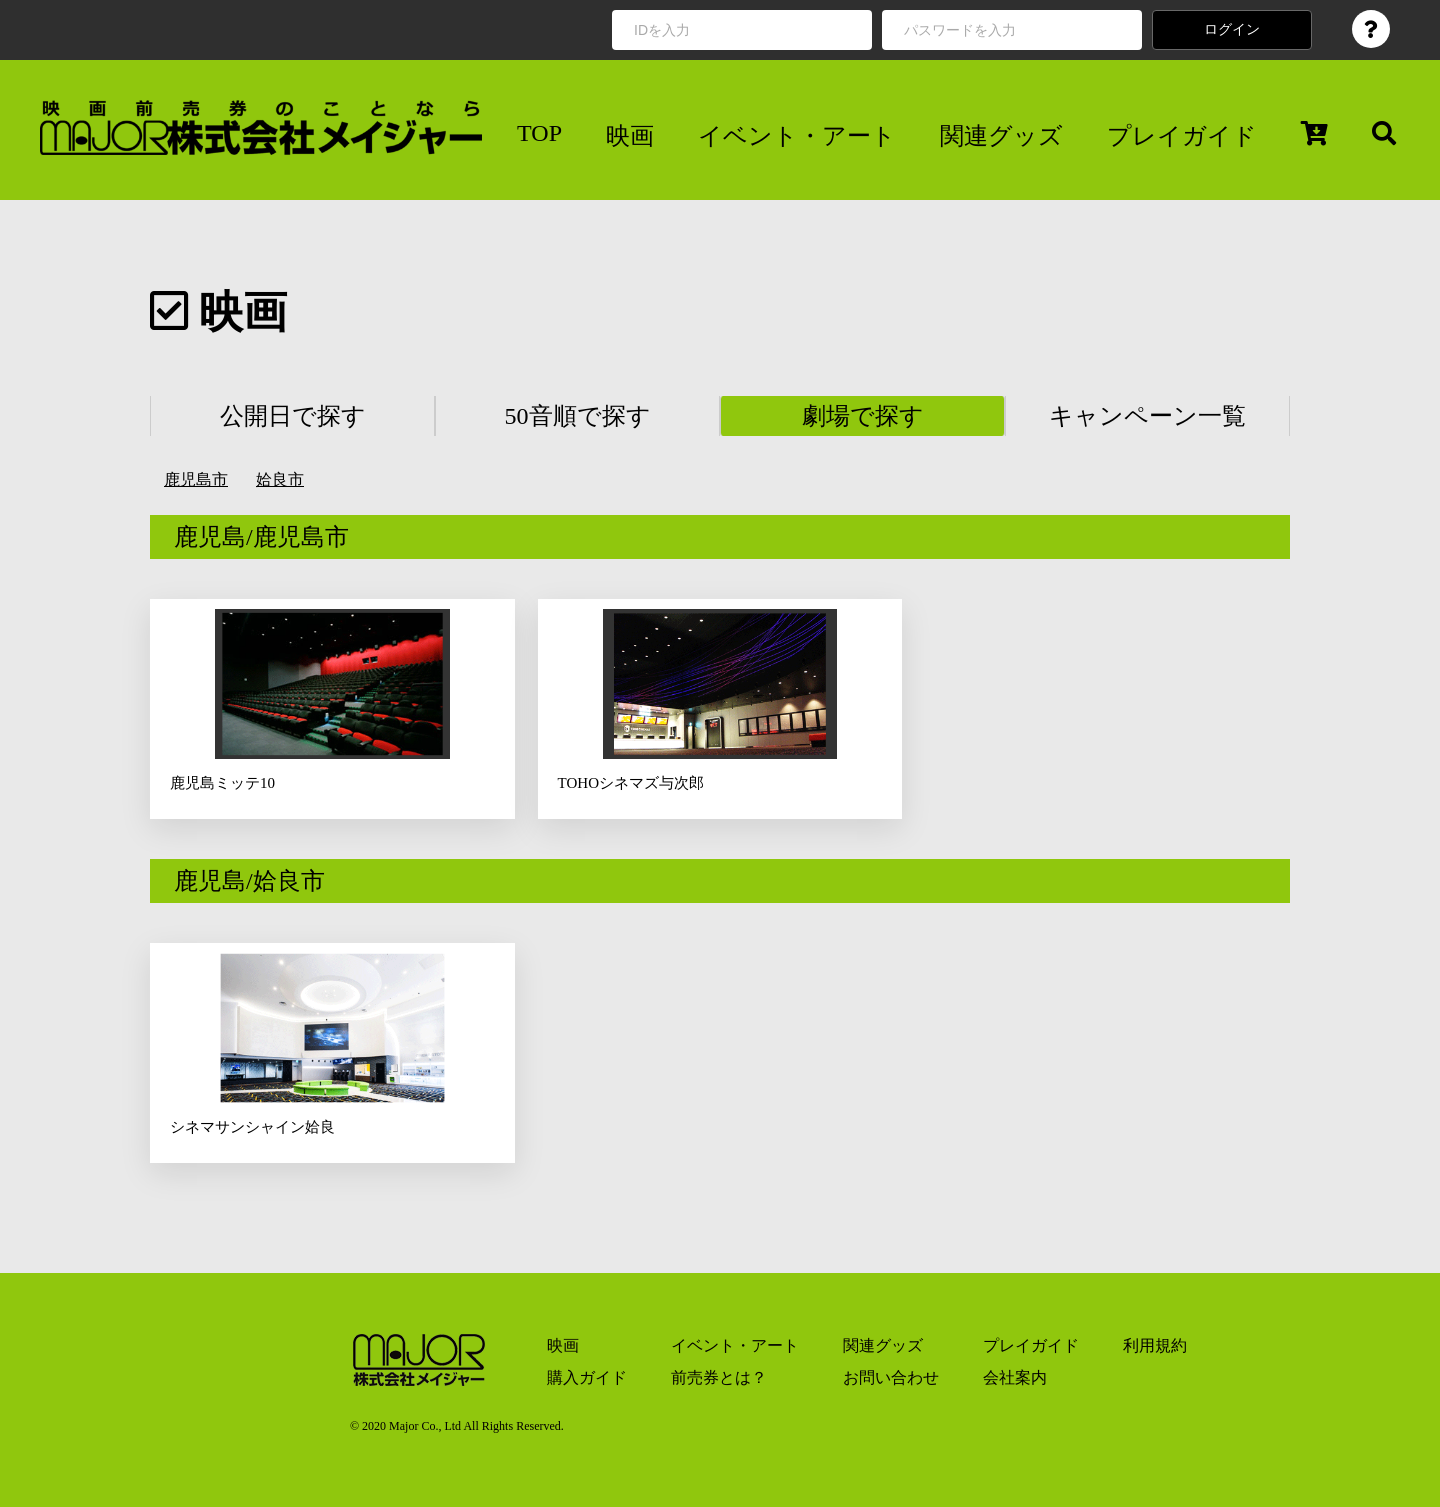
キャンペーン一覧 (1147, 416)
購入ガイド (587, 1377)
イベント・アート (797, 136)
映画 (630, 136)
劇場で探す (863, 416)
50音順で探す (578, 416)
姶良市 (280, 479)
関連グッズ (1001, 136)
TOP (539, 133)
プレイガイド (1182, 136)
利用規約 (1155, 1345)
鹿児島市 (196, 479)
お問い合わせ (891, 1377)
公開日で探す (293, 416)
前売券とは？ (719, 1377)
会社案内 (1015, 1377)
